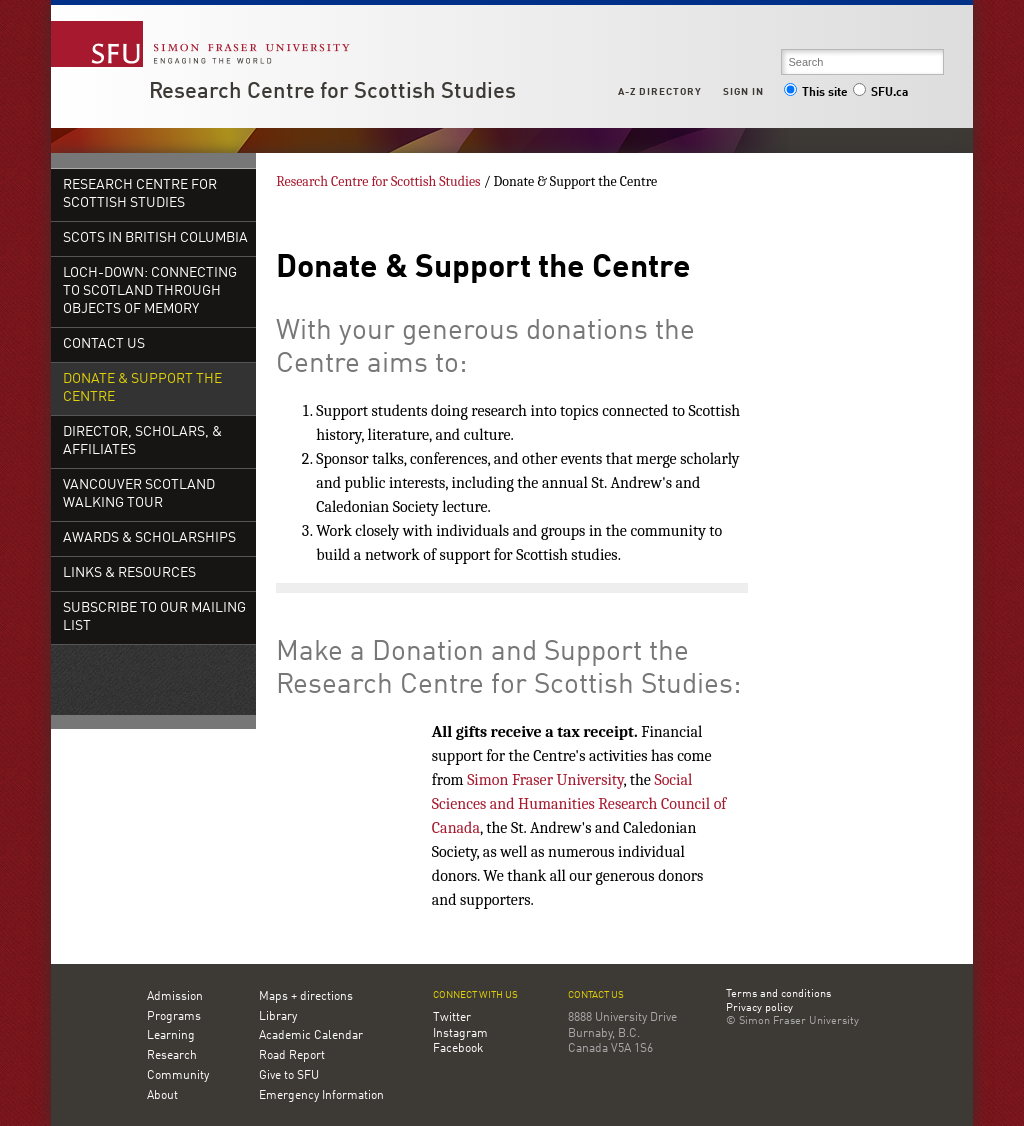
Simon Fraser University (545, 780)
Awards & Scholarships (149, 538)
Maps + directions (306, 997)
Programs (174, 1017)
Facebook (458, 1049)
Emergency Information (321, 1096)
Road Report (292, 1056)
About (162, 1096)
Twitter (452, 1018)
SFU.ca (880, 93)
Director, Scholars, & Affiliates (142, 441)
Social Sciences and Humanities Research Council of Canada (579, 804)
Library (278, 1017)
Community (178, 1076)
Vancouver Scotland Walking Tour (139, 494)
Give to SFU (289, 1076)
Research (172, 1056)
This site (816, 93)
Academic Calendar (311, 1036)
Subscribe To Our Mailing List (154, 617)
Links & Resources (129, 573)
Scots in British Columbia (155, 238)
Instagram (460, 1034)
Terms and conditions (778, 995)
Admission (175, 997)
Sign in (743, 92)
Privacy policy (759, 1009)
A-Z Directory (660, 92)
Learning (171, 1036)
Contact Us (104, 344)
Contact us (596, 995)
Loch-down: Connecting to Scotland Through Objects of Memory (150, 291)
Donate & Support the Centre (142, 388)
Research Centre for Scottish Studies (332, 92)
